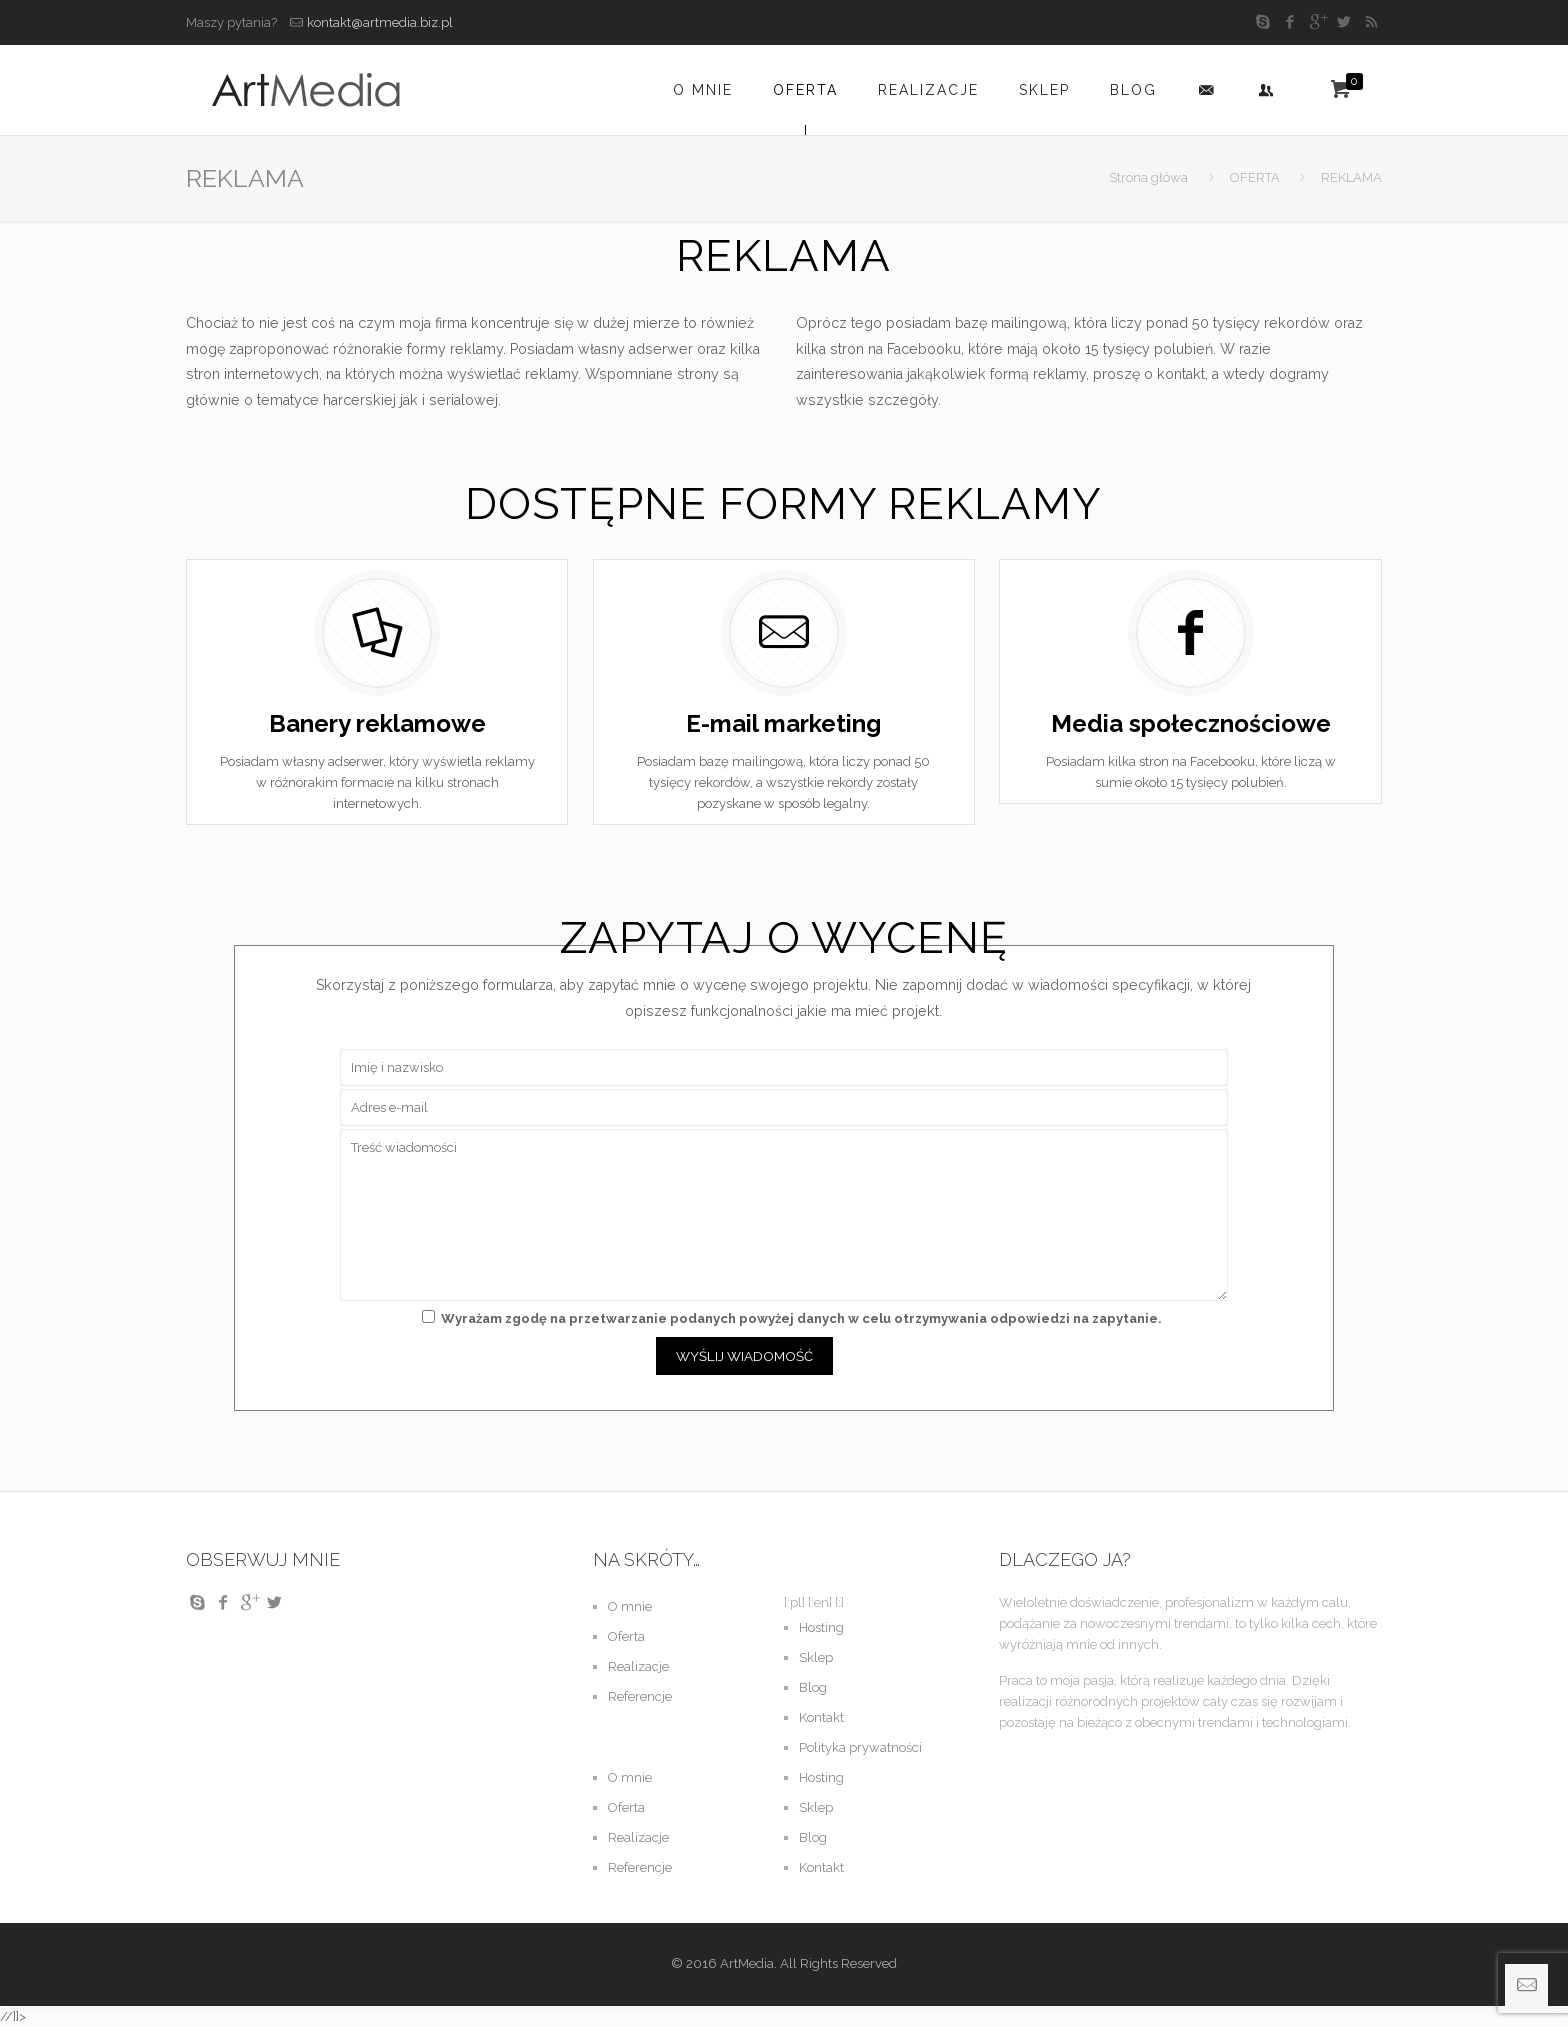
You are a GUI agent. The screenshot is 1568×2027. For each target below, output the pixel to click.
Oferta (626, 1636)
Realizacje (638, 1666)
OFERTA (1255, 177)
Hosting (821, 1627)
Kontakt (821, 1717)
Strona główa (1148, 177)
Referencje (640, 1696)
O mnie (630, 1606)
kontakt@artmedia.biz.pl (380, 22)
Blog (813, 1687)
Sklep (816, 1657)
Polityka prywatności (860, 1747)
